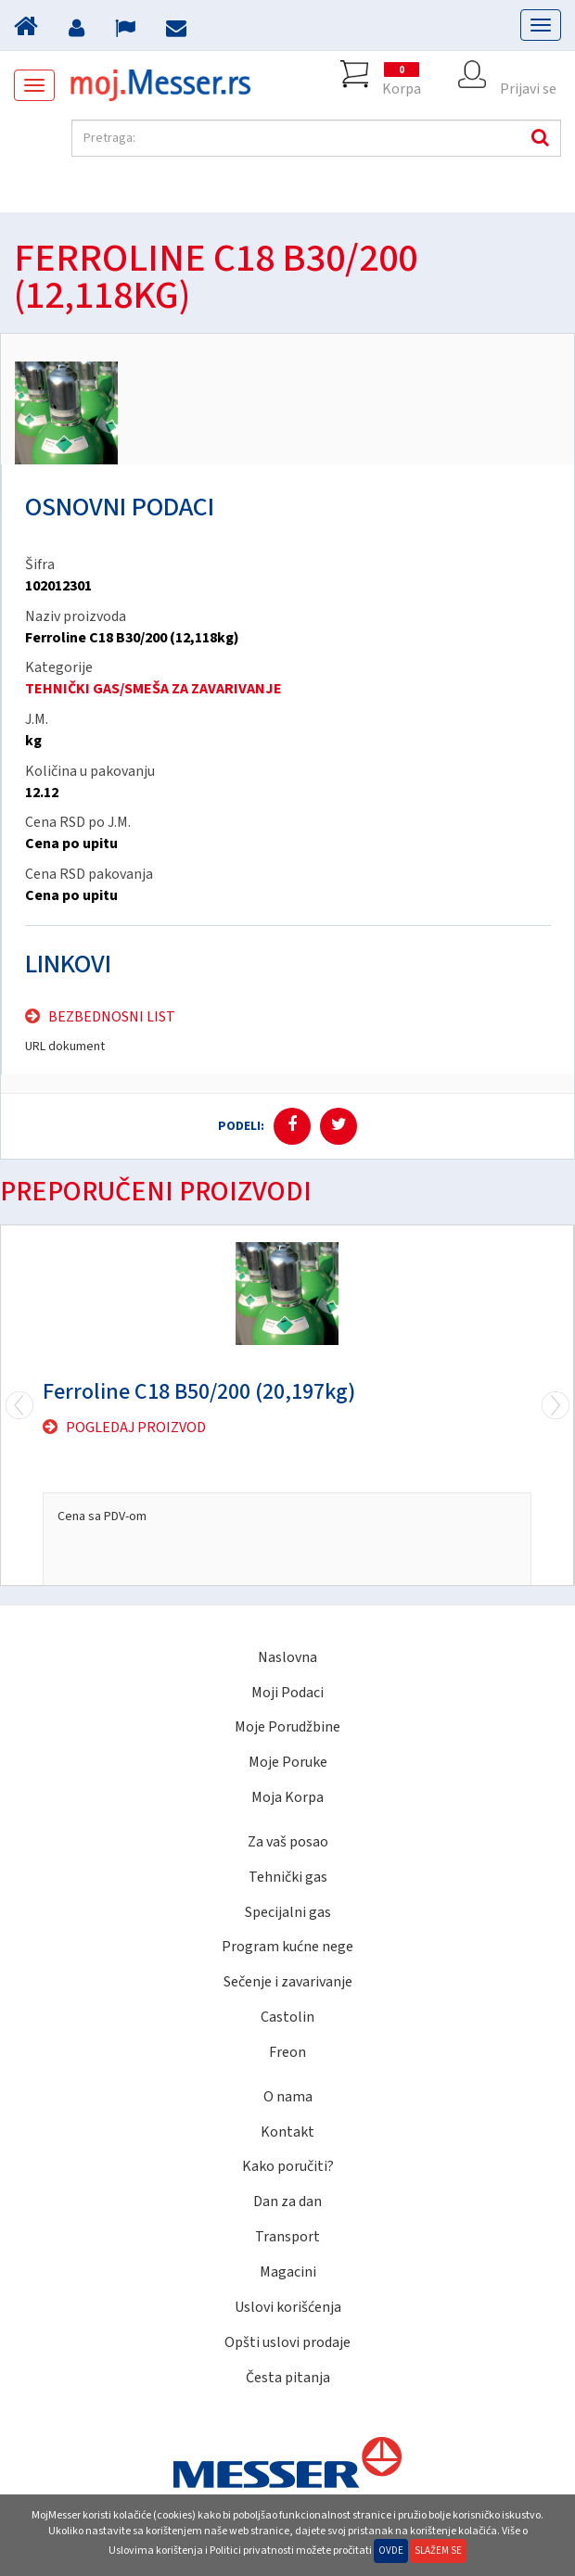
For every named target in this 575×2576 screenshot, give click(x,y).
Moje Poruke (288, 1762)
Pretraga (537, 138)
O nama (288, 2097)
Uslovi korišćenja (288, 2307)
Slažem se (438, 2550)
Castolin (287, 2017)
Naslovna (287, 1657)
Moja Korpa (287, 1797)
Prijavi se (528, 74)
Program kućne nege (287, 1946)
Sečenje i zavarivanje (288, 1982)
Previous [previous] (555, 1405)
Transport (287, 2237)
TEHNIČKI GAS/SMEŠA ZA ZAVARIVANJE (153, 689)
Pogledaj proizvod (136, 1427)
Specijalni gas (288, 1912)
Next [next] (19, 1405)
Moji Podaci (287, 1692)
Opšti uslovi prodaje (287, 2342)
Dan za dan (287, 2201)
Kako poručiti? (288, 2166)
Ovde (390, 2550)
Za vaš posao (288, 1842)
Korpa (401, 74)
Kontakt (287, 2132)
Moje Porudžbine (287, 1727)
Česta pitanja (288, 2377)
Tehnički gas (288, 1877)
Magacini (288, 2272)
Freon (287, 2052)
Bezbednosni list (111, 1017)
